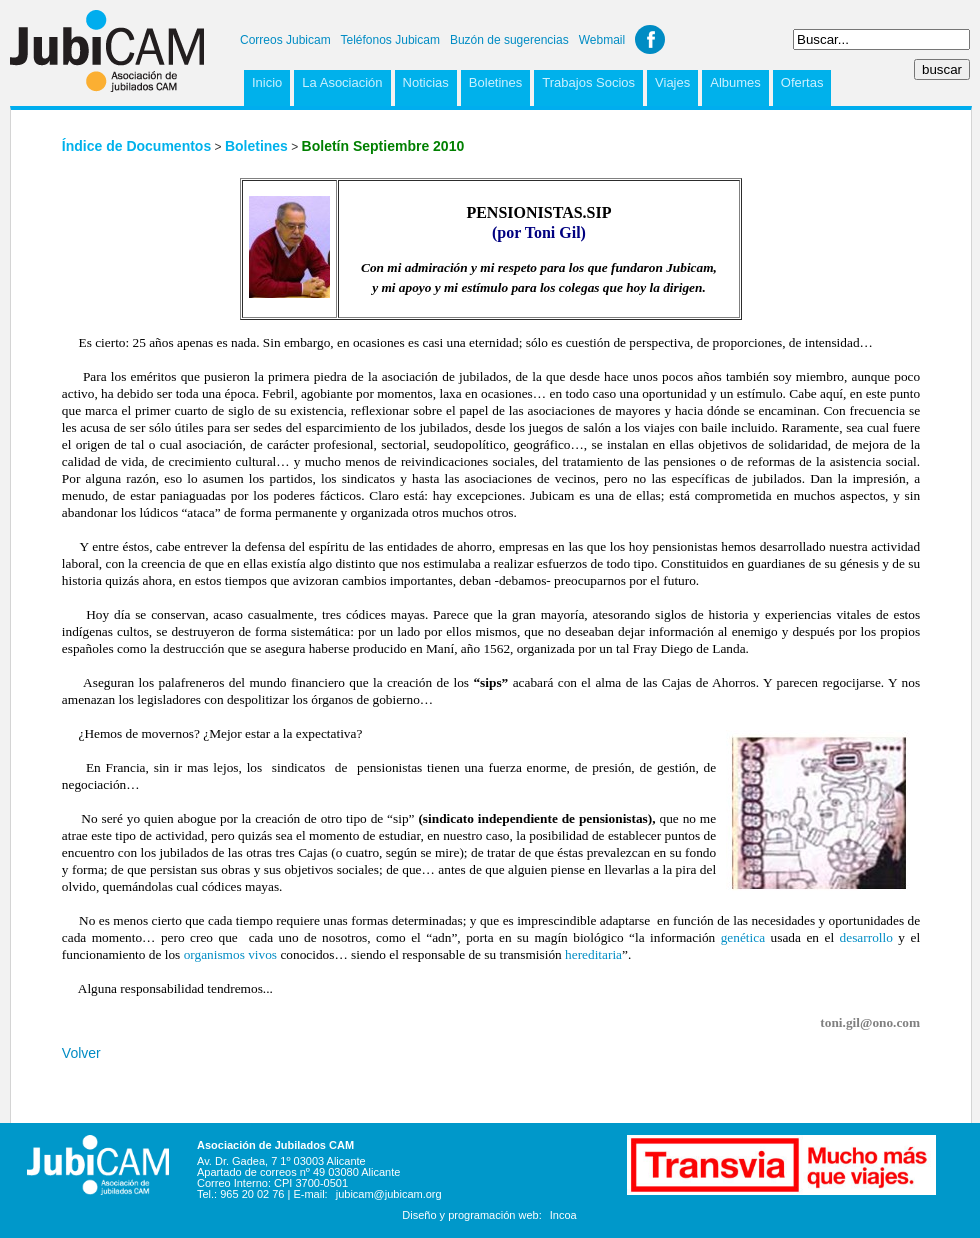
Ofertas (802, 82)
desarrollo (866, 937)
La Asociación (342, 82)
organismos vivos (230, 954)
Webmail (602, 40)
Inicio (267, 82)
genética (743, 937)
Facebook (650, 39)
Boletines (495, 82)
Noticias (426, 82)
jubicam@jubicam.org (389, 1194)
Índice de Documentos (136, 146)
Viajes (672, 82)
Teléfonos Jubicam (390, 40)
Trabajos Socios (588, 82)
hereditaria (593, 954)
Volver (81, 1053)
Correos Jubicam (285, 40)
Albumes (735, 82)
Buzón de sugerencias (509, 40)
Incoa (563, 1215)
